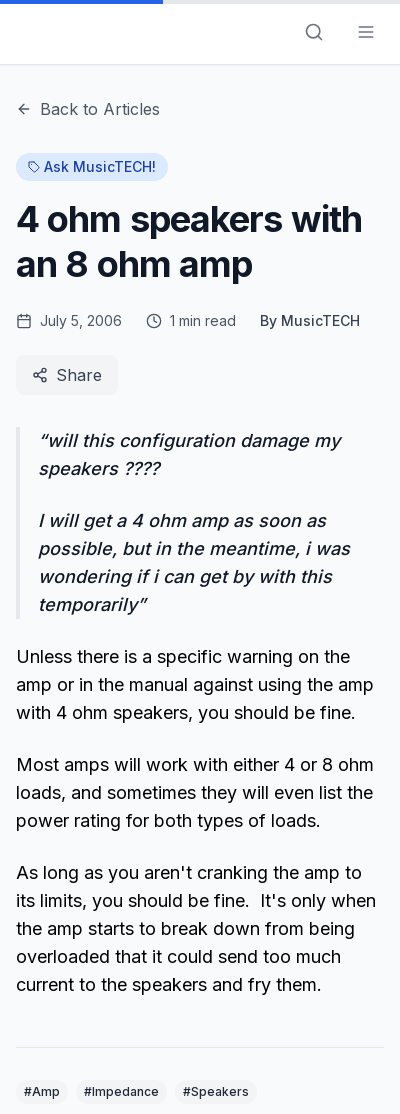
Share (67, 375)
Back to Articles (88, 109)
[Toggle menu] (366, 32)
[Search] (314, 32)
